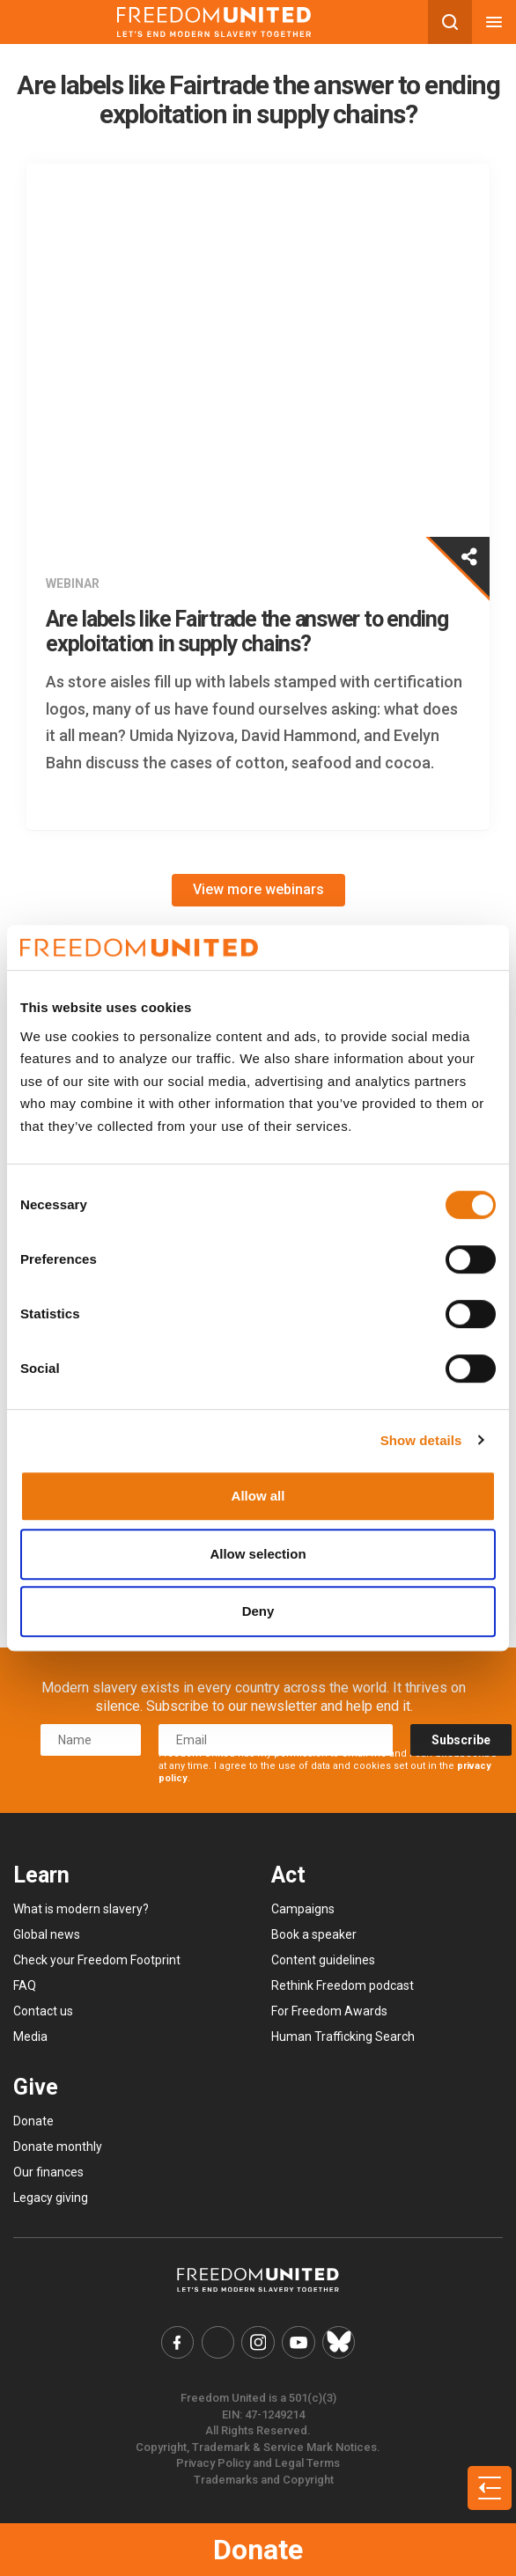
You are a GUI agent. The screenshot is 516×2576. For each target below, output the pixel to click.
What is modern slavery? (81, 1909)
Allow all (258, 1495)
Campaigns (303, 1909)
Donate (258, 2549)
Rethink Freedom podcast (342, 1985)
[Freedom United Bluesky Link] (339, 2342)
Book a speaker (314, 1934)
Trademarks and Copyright (264, 2479)
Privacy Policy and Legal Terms (258, 2463)
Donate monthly (57, 2146)
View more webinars (258, 889)
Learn (41, 1875)
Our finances (48, 2172)
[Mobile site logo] (214, 22)
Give (35, 2087)
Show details (421, 1440)
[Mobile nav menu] (494, 22)
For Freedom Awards (329, 2011)
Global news (46, 1934)
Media (30, 2036)
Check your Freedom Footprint (97, 1960)
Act (288, 1875)
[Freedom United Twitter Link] (218, 2342)
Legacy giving (50, 2198)
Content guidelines (323, 1960)
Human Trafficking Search (343, 2036)
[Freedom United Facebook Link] (178, 2342)
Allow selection (258, 1553)
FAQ (24, 1985)
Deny (258, 1611)
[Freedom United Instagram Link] (258, 2342)
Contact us (43, 2011)
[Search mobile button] (450, 22)
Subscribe (460, 1740)
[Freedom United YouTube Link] (298, 2342)
